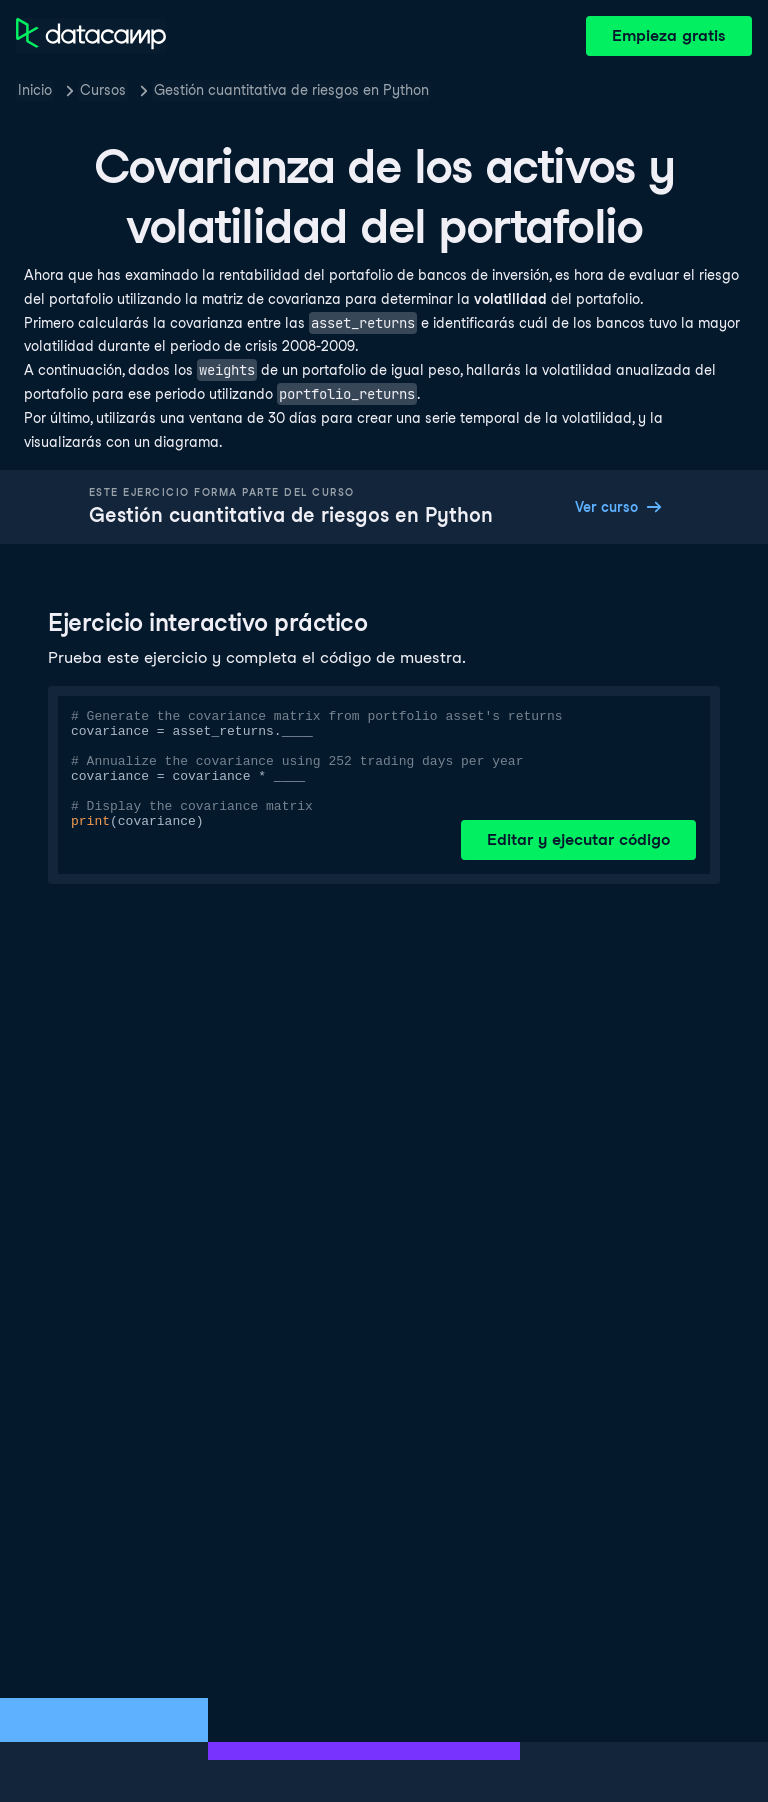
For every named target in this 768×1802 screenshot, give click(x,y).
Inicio (35, 90)
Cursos (103, 90)
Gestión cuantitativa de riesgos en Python (291, 90)
